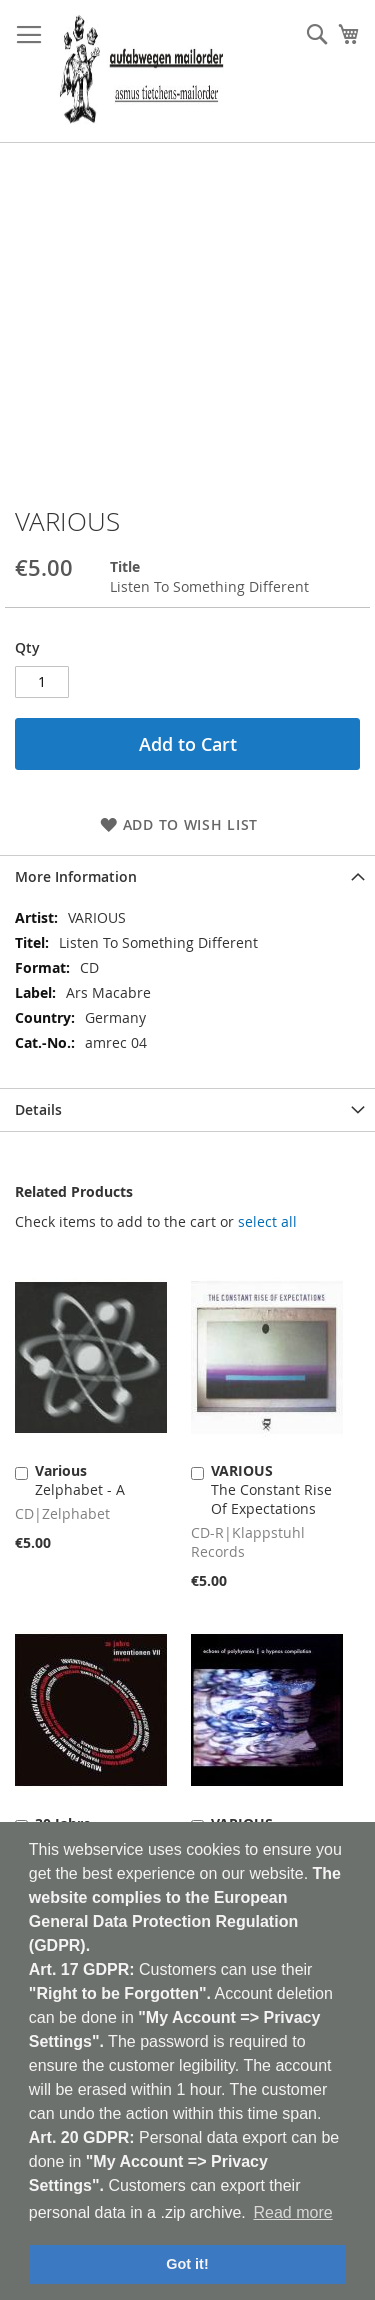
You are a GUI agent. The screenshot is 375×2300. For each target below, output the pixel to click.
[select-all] (267, 1222)
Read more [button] (292, 2212)
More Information (76, 876)
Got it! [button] (187, 2264)
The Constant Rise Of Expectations (271, 1489)
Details (38, 1109)
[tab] (187, 876)
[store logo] (141, 71)
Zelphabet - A (80, 1480)
